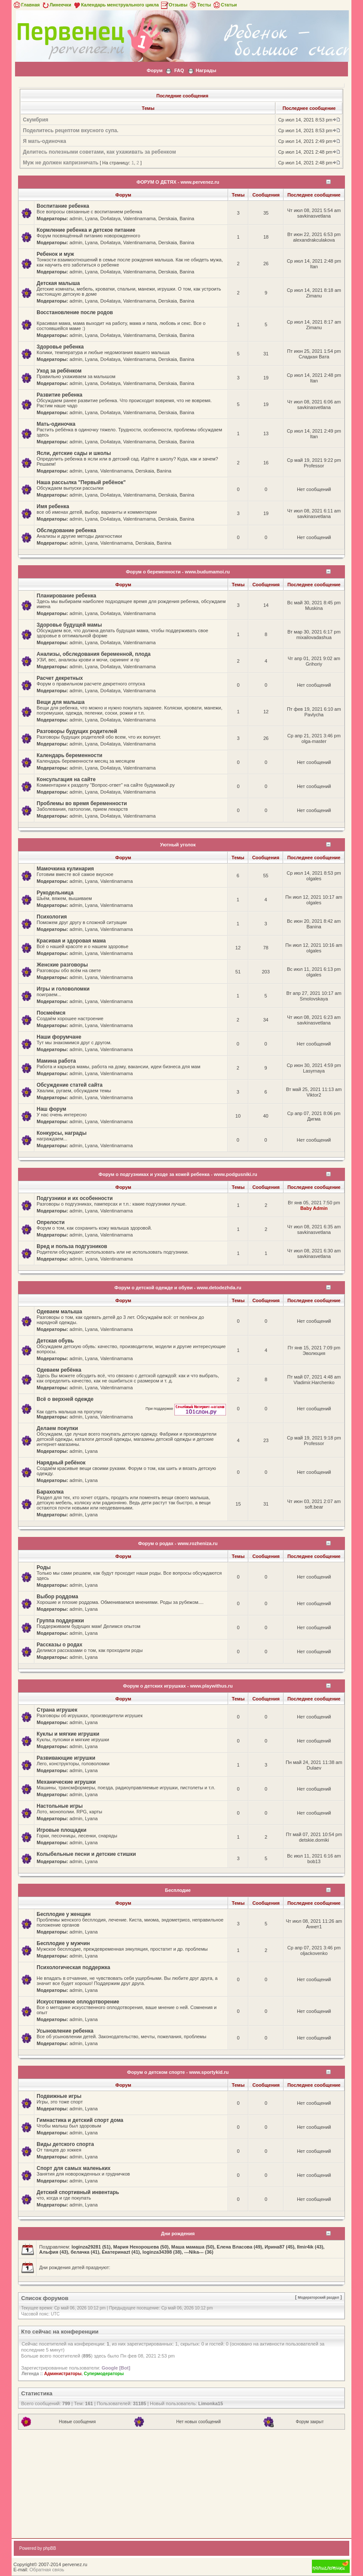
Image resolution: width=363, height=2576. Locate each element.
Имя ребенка (53, 506)
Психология (52, 917)
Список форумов (44, 2298)
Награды (206, 70)
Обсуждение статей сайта (69, 1085)
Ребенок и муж (55, 254)
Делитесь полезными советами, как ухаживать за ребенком (99, 152)
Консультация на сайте (66, 779)
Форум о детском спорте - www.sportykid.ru (178, 2072)
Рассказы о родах (59, 1645)
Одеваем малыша (59, 1312)
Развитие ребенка (59, 395)
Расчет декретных (60, 678)
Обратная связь (47, 2569)
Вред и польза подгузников (72, 1246)
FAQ (179, 70)
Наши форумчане (59, 1037)
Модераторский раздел (318, 2297)
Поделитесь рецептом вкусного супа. (70, 130)
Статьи (224, 4)
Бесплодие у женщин (64, 1914)
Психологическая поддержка (73, 1967)
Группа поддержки (60, 1621)
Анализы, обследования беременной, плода (93, 654)
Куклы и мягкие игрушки (68, 1734)
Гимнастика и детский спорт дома (80, 2120)
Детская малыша (58, 283)
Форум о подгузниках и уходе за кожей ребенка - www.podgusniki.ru (177, 1174)
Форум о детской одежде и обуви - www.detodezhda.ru (177, 1287)
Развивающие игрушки (66, 1758)
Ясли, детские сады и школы (74, 453)
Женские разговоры (62, 965)
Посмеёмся (51, 1013)
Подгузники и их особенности (75, 1198)
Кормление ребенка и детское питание (86, 230)
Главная (26, 4)
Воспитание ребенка (63, 206)
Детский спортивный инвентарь (78, 2192)
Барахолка (50, 1492)
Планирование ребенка (66, 596)
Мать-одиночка (56, 424)
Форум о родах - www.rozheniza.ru (177, 1543)
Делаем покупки (57, 1428)
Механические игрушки (66, 1782)
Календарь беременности (69, 755)
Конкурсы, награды (61, 1133)
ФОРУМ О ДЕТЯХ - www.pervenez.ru (178, 182)
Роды (44, 1567)
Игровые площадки (61, 1830)
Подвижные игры (59, 2096)
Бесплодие (178, 1890)
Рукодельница (55, 893)
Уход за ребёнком (59, 371)
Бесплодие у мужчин (63, 1943)
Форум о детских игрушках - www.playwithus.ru (177, 1685)
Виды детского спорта (65, 2144)
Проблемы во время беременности (82, 803)
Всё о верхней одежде (65, 1399)
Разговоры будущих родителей (77, 731)
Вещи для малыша (61, 702)
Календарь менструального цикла (116, 4)
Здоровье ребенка (60, 347)
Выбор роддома (57, 1597)
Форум (155, 70)
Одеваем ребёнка (59, 1370)
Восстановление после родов (75, 312)
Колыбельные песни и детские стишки (86, 1854)
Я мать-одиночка (44, 141)
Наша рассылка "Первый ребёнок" (81, 482)
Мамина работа (56, 1061)
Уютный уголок (178, 844)
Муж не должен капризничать (60, 163)
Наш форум (51, 1109)
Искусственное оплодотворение (78, 2002)
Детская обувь (55, 1341)
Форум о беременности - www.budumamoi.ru (178, 571)
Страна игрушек (57, 1710)
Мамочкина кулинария (65, 869)
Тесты (200, 4)
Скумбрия (35, 120)
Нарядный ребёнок (61, 1463)
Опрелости (50, 1222)
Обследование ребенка (66, 530)
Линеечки (56, 4)
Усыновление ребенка (65, 2031)
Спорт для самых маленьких (73, 2168)
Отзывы (174, 4)
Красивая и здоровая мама (71, 941)
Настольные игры (59, 1806)
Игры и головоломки (63, 989)
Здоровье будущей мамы (69, 625)
